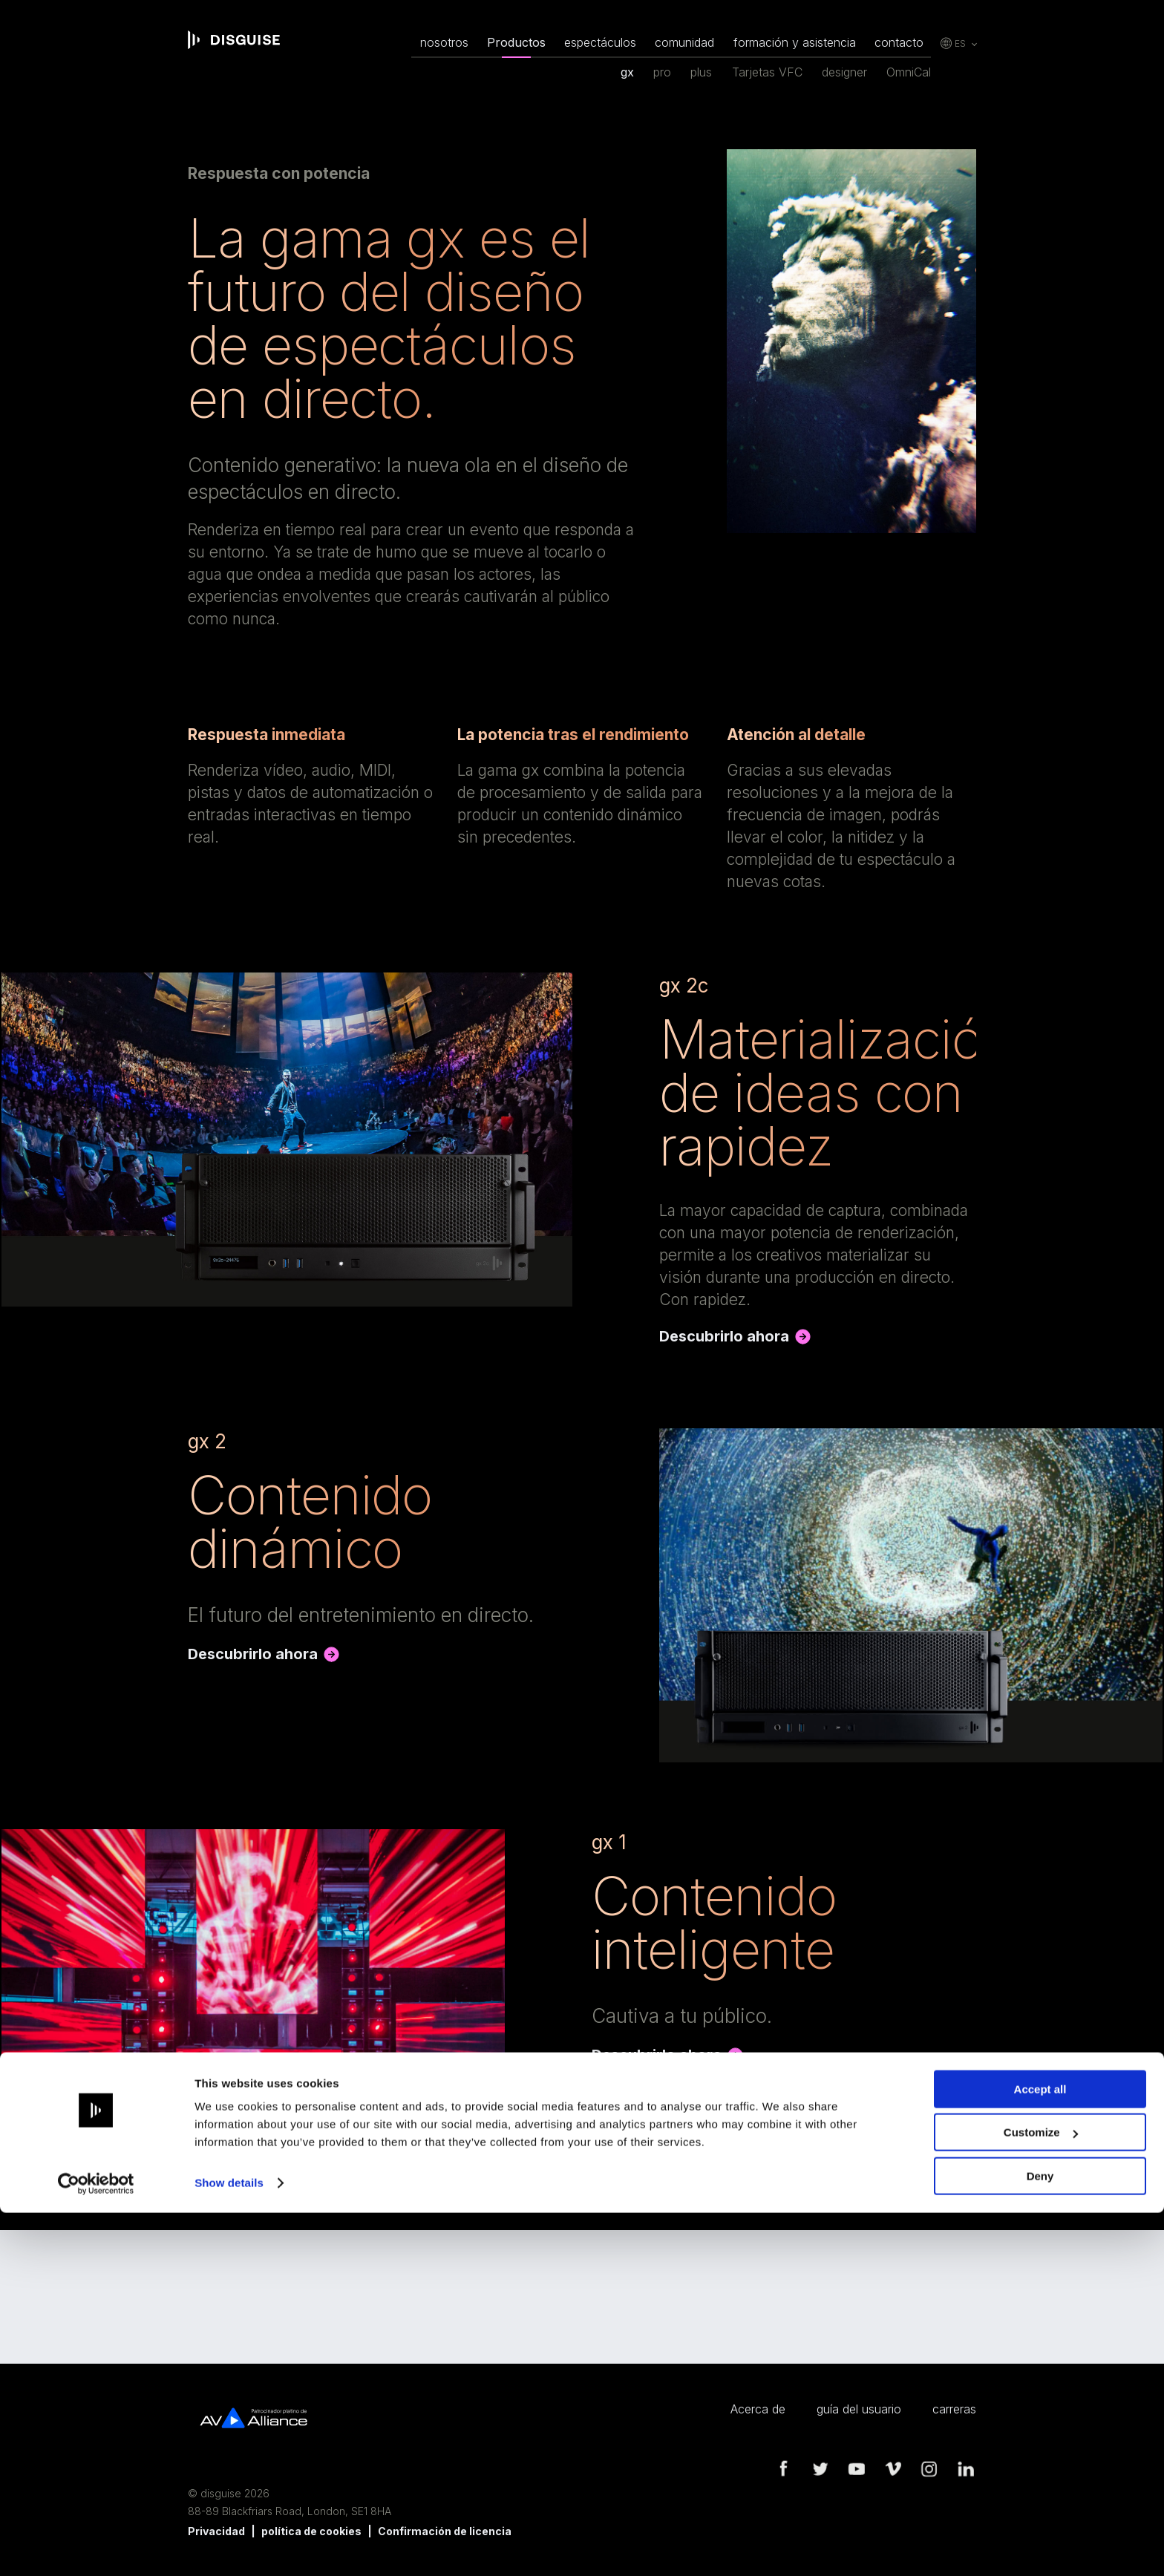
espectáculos (600, 42)
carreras (954, 2409)
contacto (898, 42)
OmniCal (908, 72)
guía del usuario (859, 2409)
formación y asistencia (794, 42)
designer (844, 72)
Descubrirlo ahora (724, 1336)
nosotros (444, 42)
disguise (234, 40)
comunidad (684, 42)
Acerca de (757, 2409)
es (960, 43)
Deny (1040, 2539)
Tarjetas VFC (767, 72)
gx (627, 72)
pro (662, 72)
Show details (229, 2546)
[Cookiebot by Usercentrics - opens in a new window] (96, 2547)
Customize (1041, 2496)
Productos (516, 42)
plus (701, 72)
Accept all (1040, 2452)
